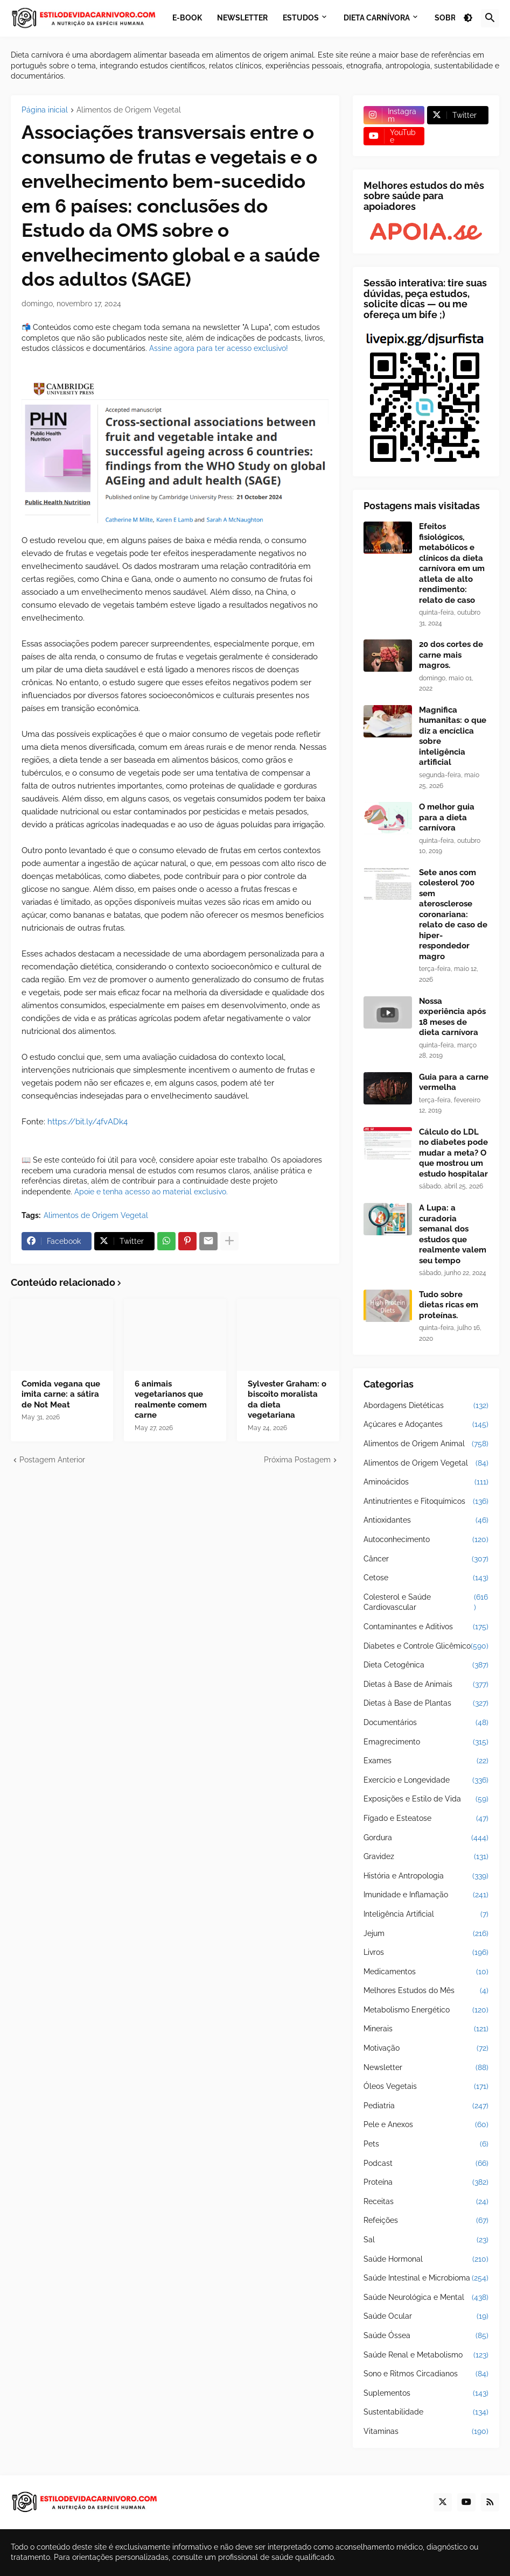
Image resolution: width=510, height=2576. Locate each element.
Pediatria (426, 2106)
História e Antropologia (426, 1876)
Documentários (426, 1723)
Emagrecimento (426, 1742)
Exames (426, 1761)
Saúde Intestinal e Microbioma (426, 2278)
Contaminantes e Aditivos (426, 1627)
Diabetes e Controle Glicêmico (426, 1646)
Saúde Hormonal (426, 2259)
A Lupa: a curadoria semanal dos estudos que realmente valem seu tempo (452, 1234)
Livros (426, 1952)
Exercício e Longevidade (426, 1780)
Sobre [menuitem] (447, 17)
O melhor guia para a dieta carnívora (446, 817)
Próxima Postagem (297, 1459)
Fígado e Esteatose (426, 1818)
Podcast (426, 2163)
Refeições (426, 2220)
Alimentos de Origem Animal (426, 1444)
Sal (426, 2240)
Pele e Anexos (426, 2125)
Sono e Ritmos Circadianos (426, 2374)
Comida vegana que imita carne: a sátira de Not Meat (61, 1394)
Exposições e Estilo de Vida (426, 1799)
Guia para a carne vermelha (453, 1082)
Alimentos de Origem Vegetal (128, 110)
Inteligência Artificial (426, 1914)
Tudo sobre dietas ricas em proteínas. (448, 1305)
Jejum (426, 1934)
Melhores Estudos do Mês (426, 1991)
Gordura (426, 1838)
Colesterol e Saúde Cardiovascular (426, 1602)
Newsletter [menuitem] (242, 17)
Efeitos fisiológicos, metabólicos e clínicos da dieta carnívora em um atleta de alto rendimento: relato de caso (452, 563)
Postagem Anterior (52, 1459)
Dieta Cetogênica (426, 1665)
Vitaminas (426, 2431)
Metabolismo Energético (426, 2010)
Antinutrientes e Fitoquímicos (426, 1501)
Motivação (426, 2048)
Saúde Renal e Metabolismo (426, 2355)
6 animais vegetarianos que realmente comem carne (171, 1399)
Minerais (426, 2029)
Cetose (426, 1578)
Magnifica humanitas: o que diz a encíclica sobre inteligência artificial (452, 736)
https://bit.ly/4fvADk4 (87, 1122)
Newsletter (426, 2068)
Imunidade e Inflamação (426, 1895)
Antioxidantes (426, 1520)
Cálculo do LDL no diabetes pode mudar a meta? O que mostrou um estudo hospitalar (453, 1153)
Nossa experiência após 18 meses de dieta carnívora (452, 1017)
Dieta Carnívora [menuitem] (377, 17)
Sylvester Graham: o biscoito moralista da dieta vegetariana (287, 1399)
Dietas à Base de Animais (426, 1684)
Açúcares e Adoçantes (426, 1424)
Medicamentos (426, 1972)
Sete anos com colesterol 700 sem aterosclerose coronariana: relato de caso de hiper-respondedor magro (453, 914)
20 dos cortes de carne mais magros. (451, 654)
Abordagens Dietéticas (426, 1405)
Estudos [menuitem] (301, 17)
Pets (426, 2144)
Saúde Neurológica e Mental (426, 2297)
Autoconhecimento (426, 1540)
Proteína (426, 2182)
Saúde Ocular (426, 2316)
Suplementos (426, 2393)
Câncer (426, 1559)
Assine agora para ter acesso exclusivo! (218, 348)
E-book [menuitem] (187, 17)
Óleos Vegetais (426, 2086)
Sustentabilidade (426, 2412)
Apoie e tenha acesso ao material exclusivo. (151, 1191)
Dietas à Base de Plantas (426, 1703)
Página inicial (45, 110)
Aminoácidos (426, 1482)
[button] (468, 18)
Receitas (426, 2202)
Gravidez (426, 1857)
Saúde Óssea (426, 2336)
